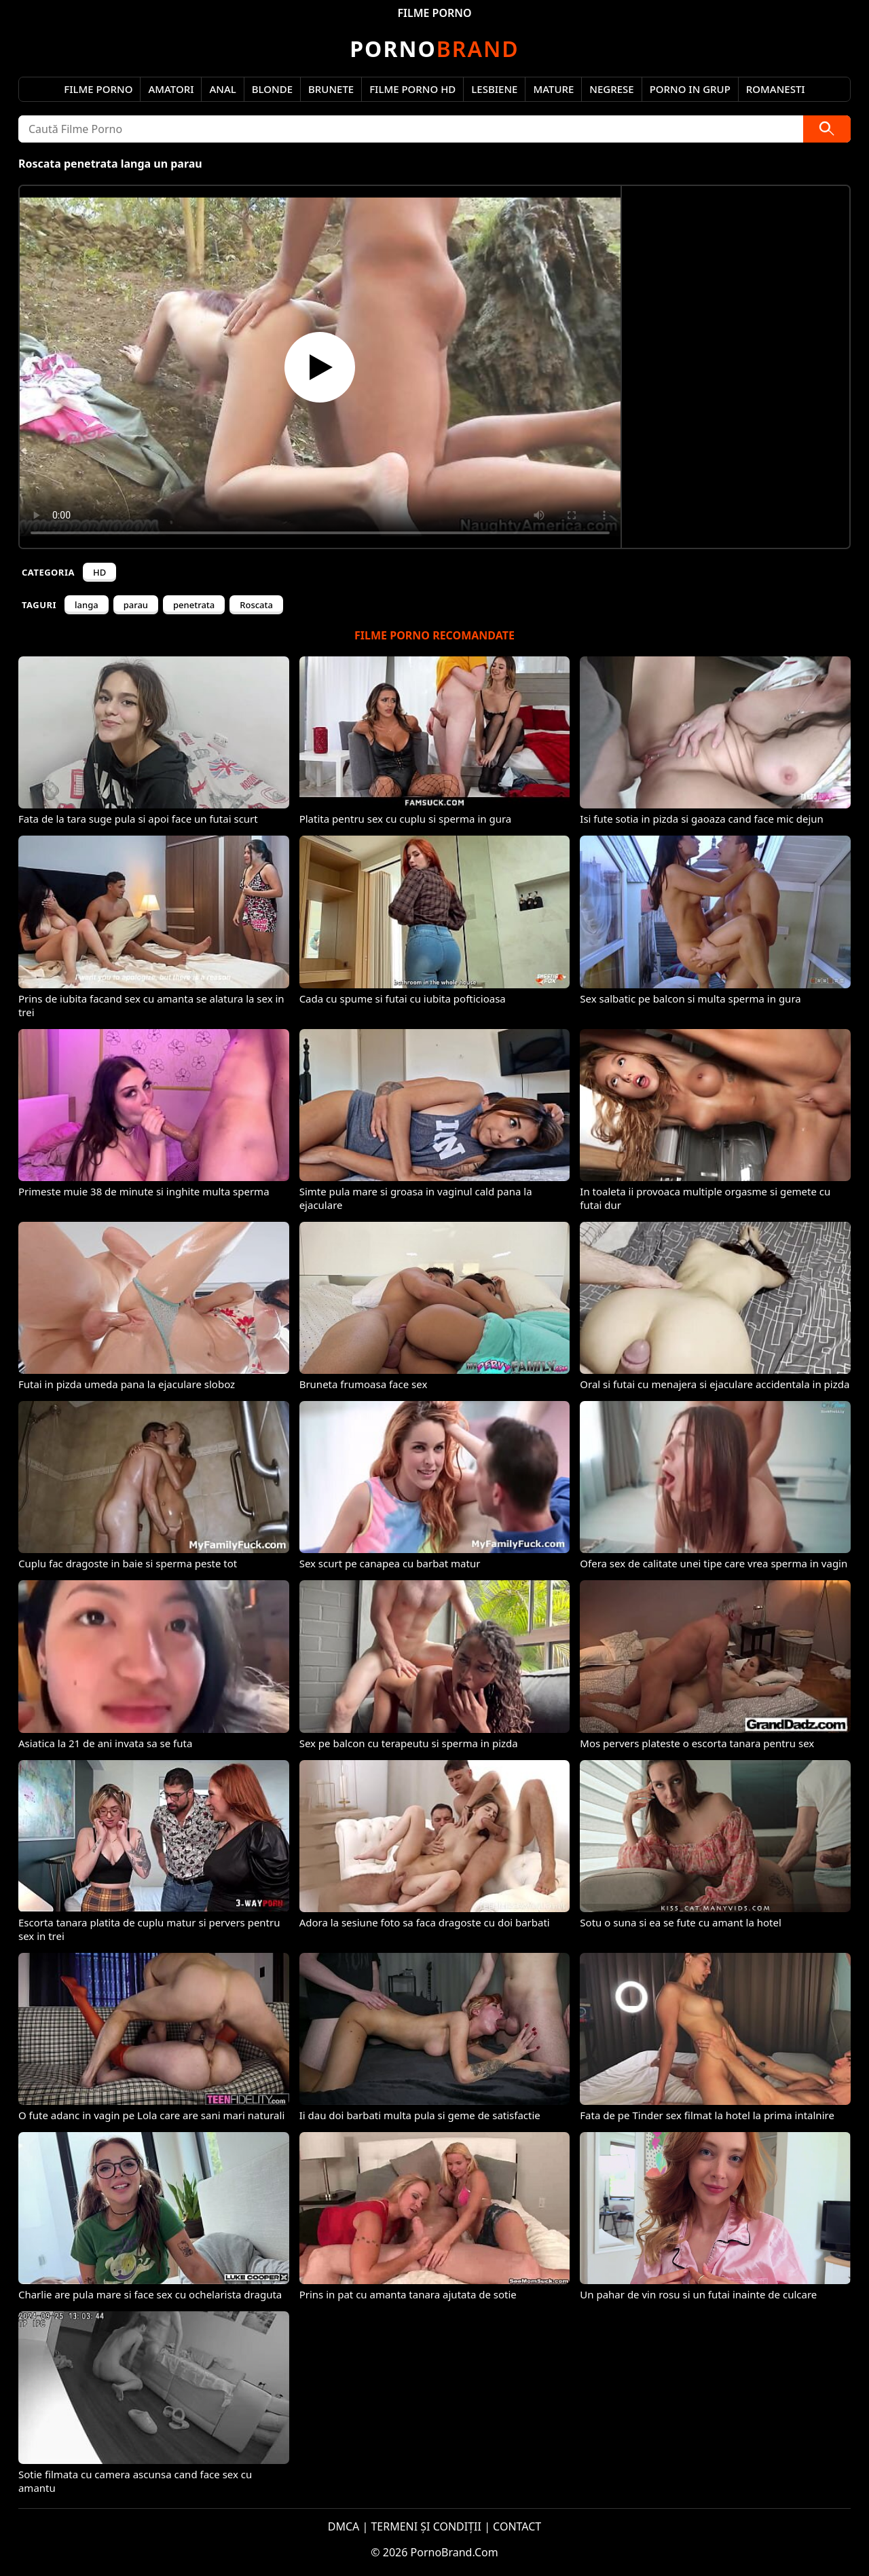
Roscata (256, 605)
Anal (222, 89)
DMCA (344, 2526)
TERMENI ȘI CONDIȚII (426, 2526)
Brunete (331, 89)
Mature (553, 89)
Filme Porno (98, 89)
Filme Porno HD (412, 89)
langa (86, 605)
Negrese (611, 89)
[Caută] (827, 129)
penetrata (194, 605)
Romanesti (775, 89)
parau (136, 605)
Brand (434, 48)
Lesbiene (494, 89)
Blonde (272, 89)
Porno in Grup (690, 89)
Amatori (170, 89)
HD (99, 572)
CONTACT (517, 2526)
